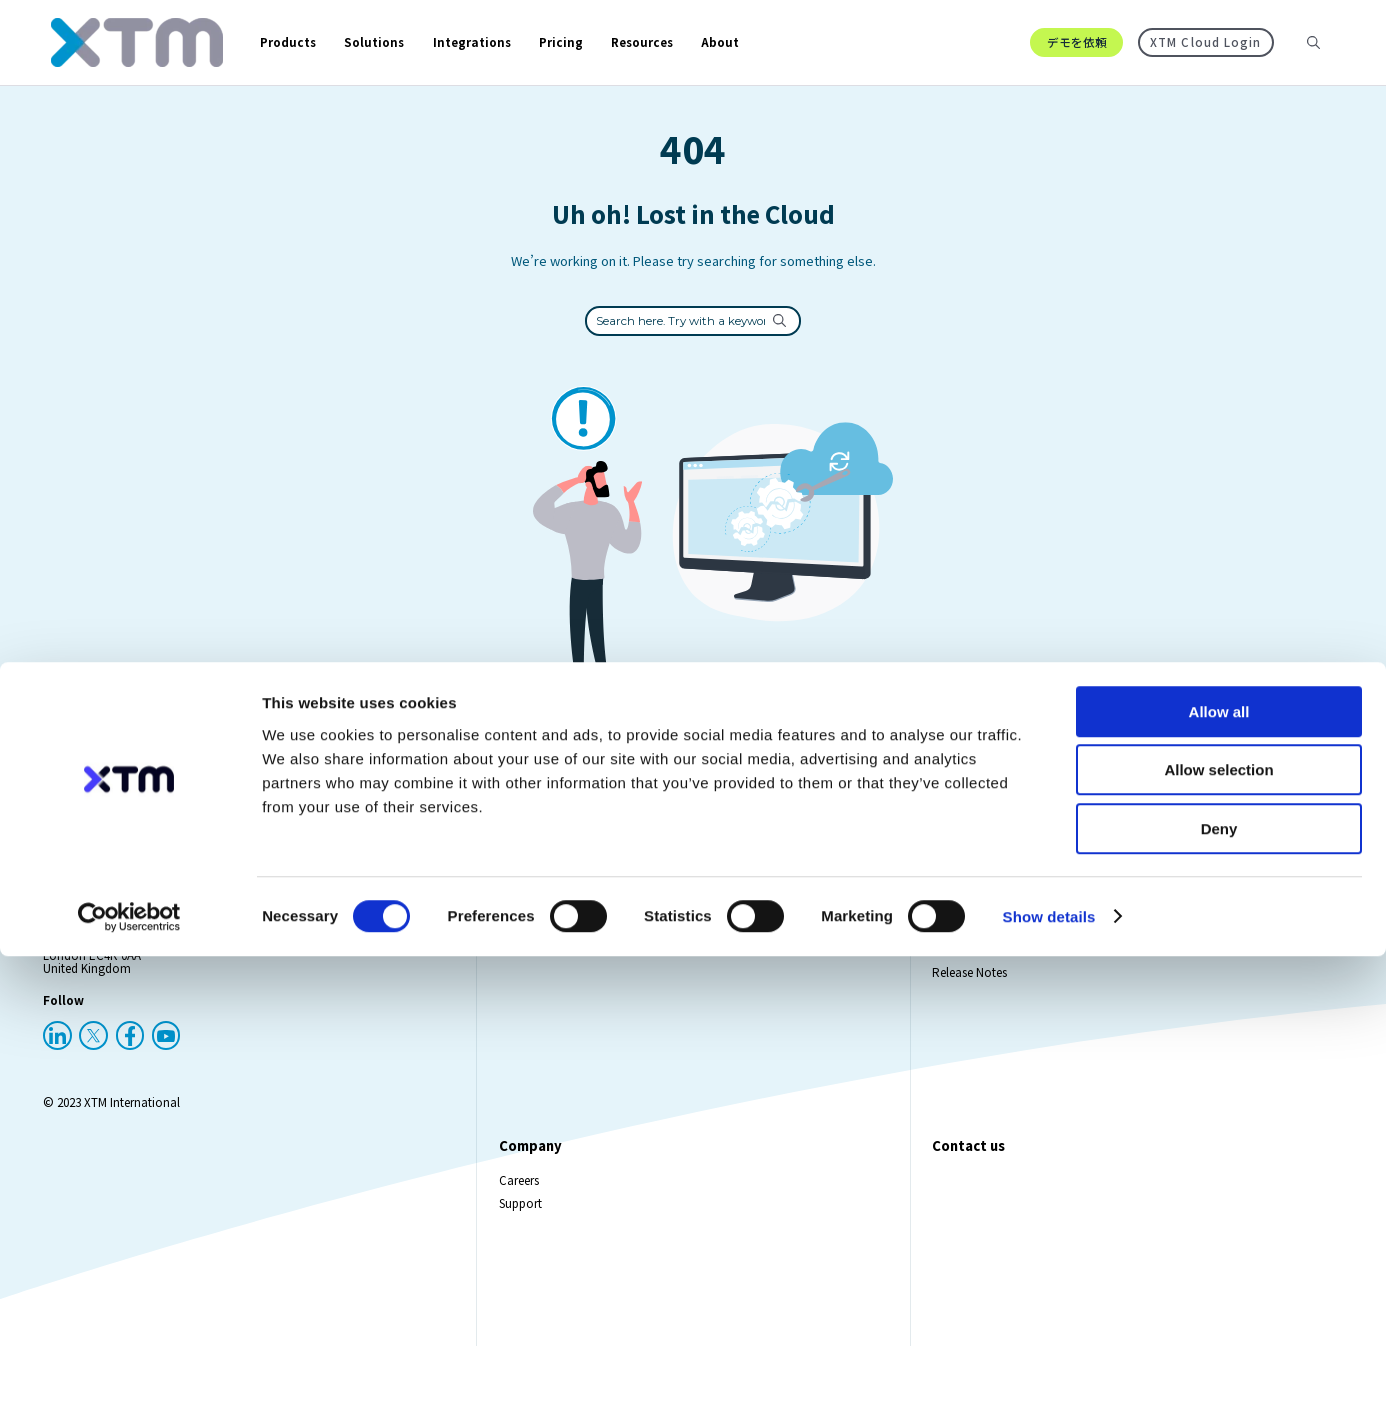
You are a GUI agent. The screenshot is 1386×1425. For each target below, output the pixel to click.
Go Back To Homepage (693, 797)
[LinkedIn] (57, 1070)
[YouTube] (166, 1070)
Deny (1219, 1297)
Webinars (956, 984)
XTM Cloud (528, 984)
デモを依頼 (1077, 59)
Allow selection (1218, 1239)
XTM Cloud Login (1205, 59)
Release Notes (969, 1007)
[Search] (1313, 60)
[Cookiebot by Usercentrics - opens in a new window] (129, 1386)
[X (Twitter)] (93, 1070)
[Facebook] (130, 1070)
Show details (1049, 1385)
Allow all (1219, 1180)
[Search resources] (1299, 60)
